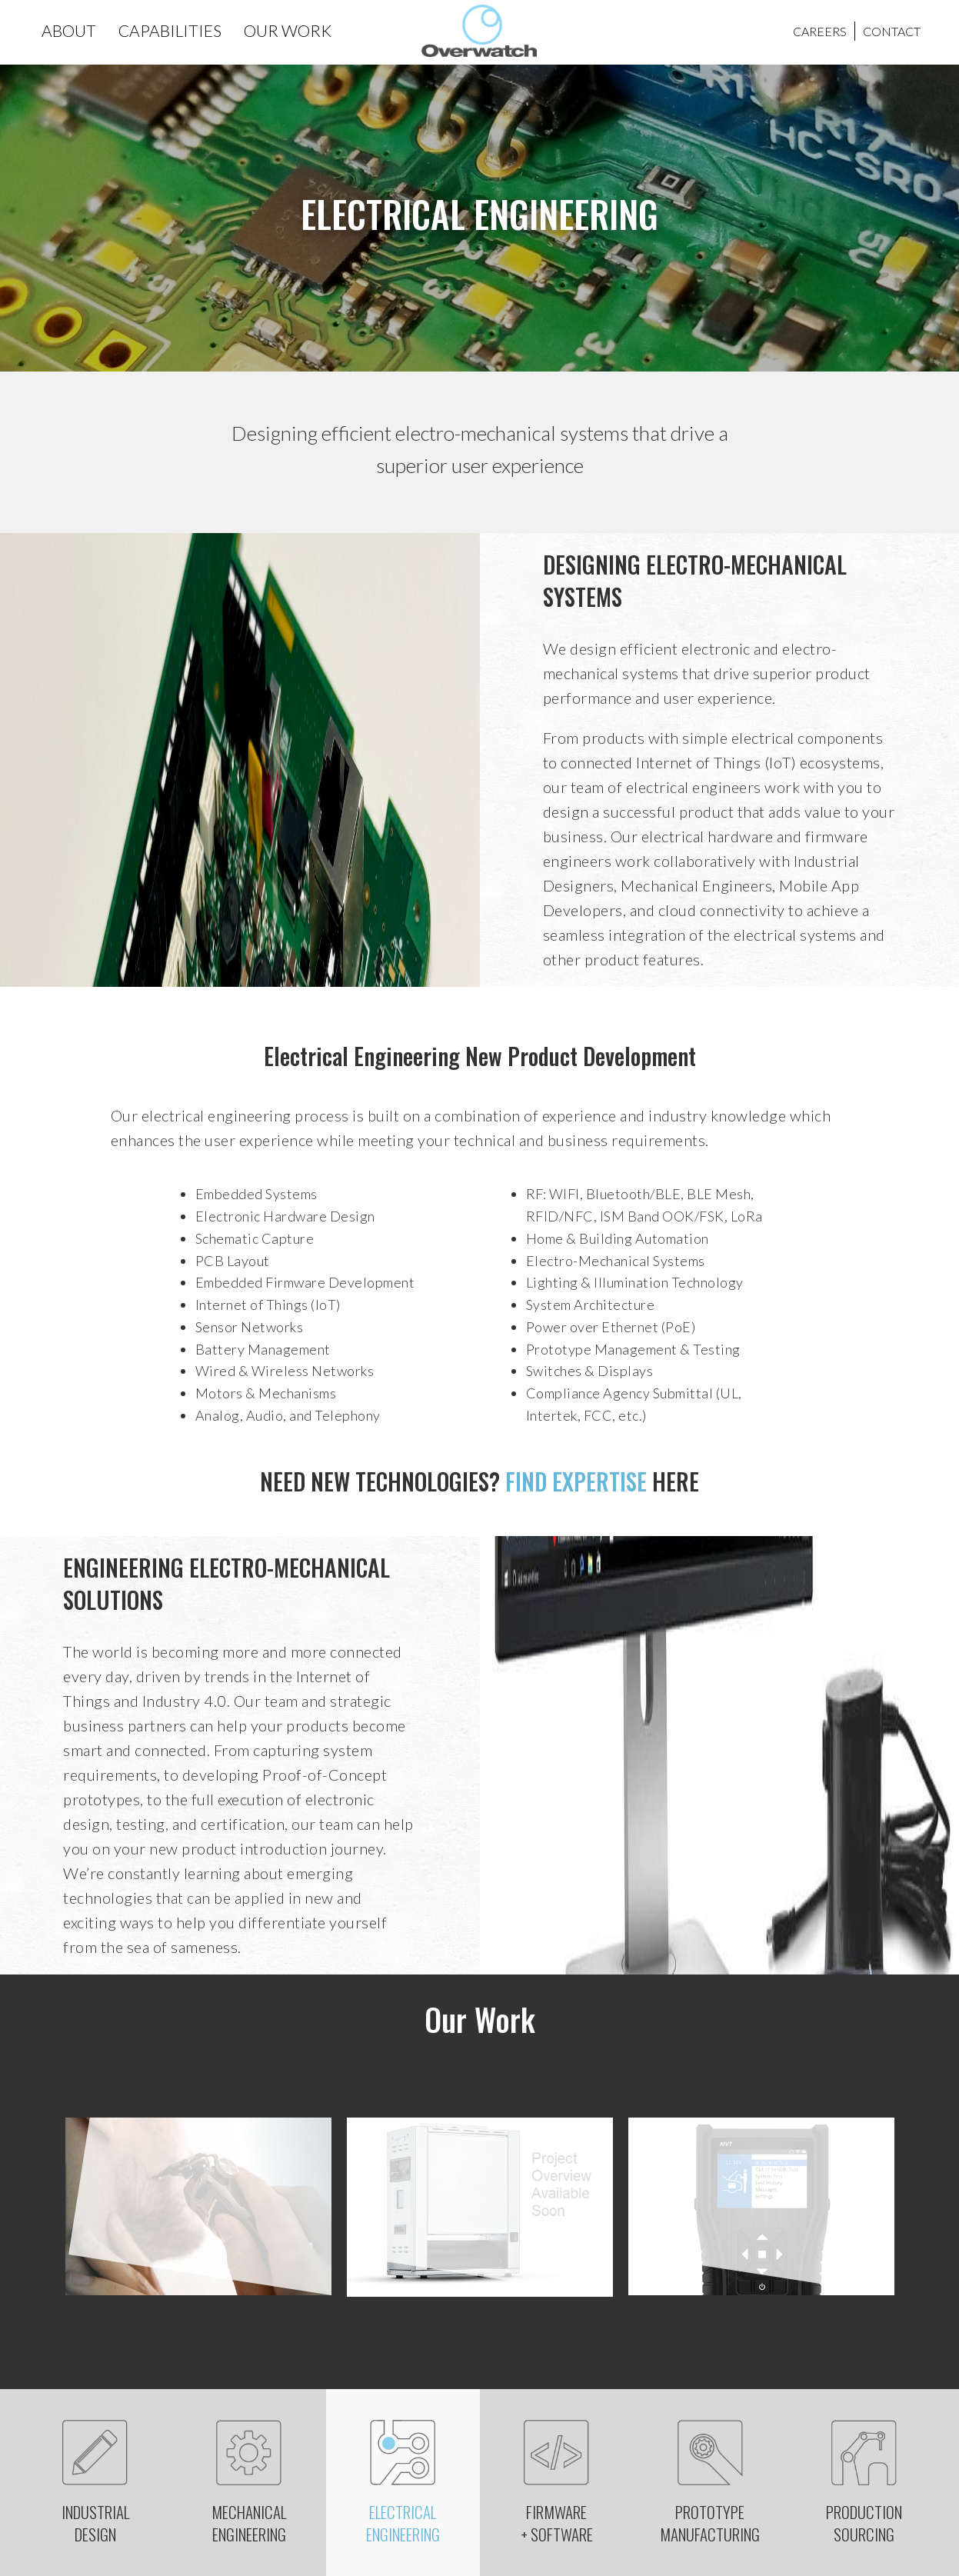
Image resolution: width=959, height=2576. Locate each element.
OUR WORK (287, 30)
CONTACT (892, 31)
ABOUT (69, 30)
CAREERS (820, 31)
